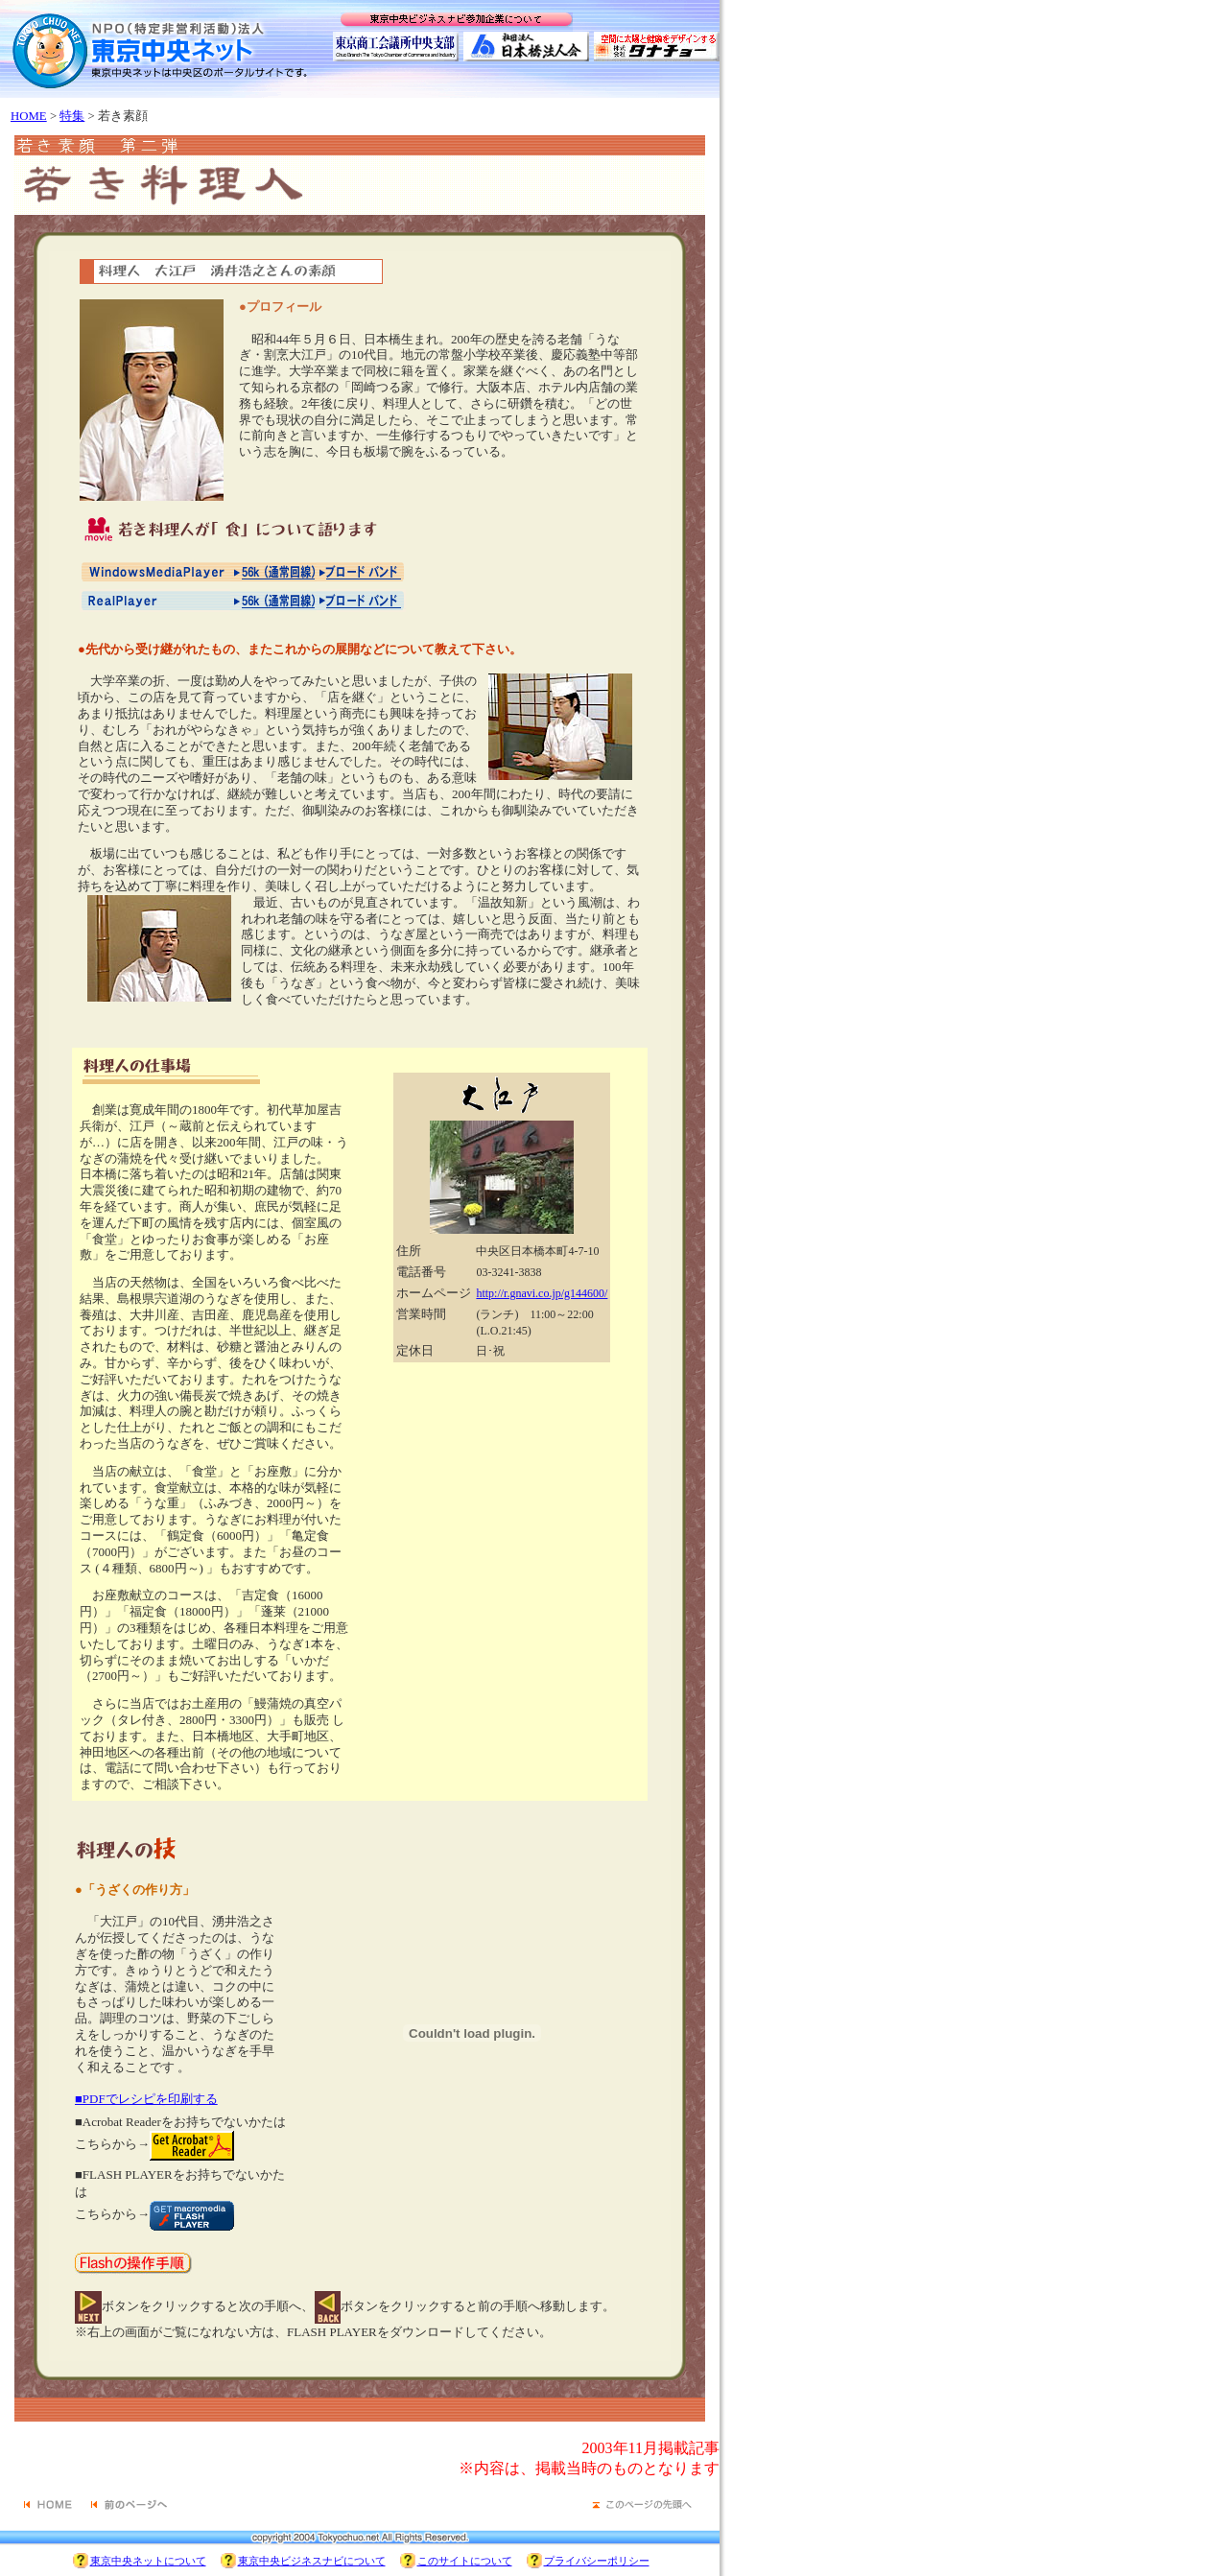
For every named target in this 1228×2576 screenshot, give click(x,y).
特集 (71, 116)
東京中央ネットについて (148, 2560)
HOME (29, 116)
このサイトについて (464, 2560)
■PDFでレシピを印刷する (146, 2099)
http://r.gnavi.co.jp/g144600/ (541, 1293)
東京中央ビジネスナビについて (312, 2560)
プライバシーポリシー (596, 2560)
